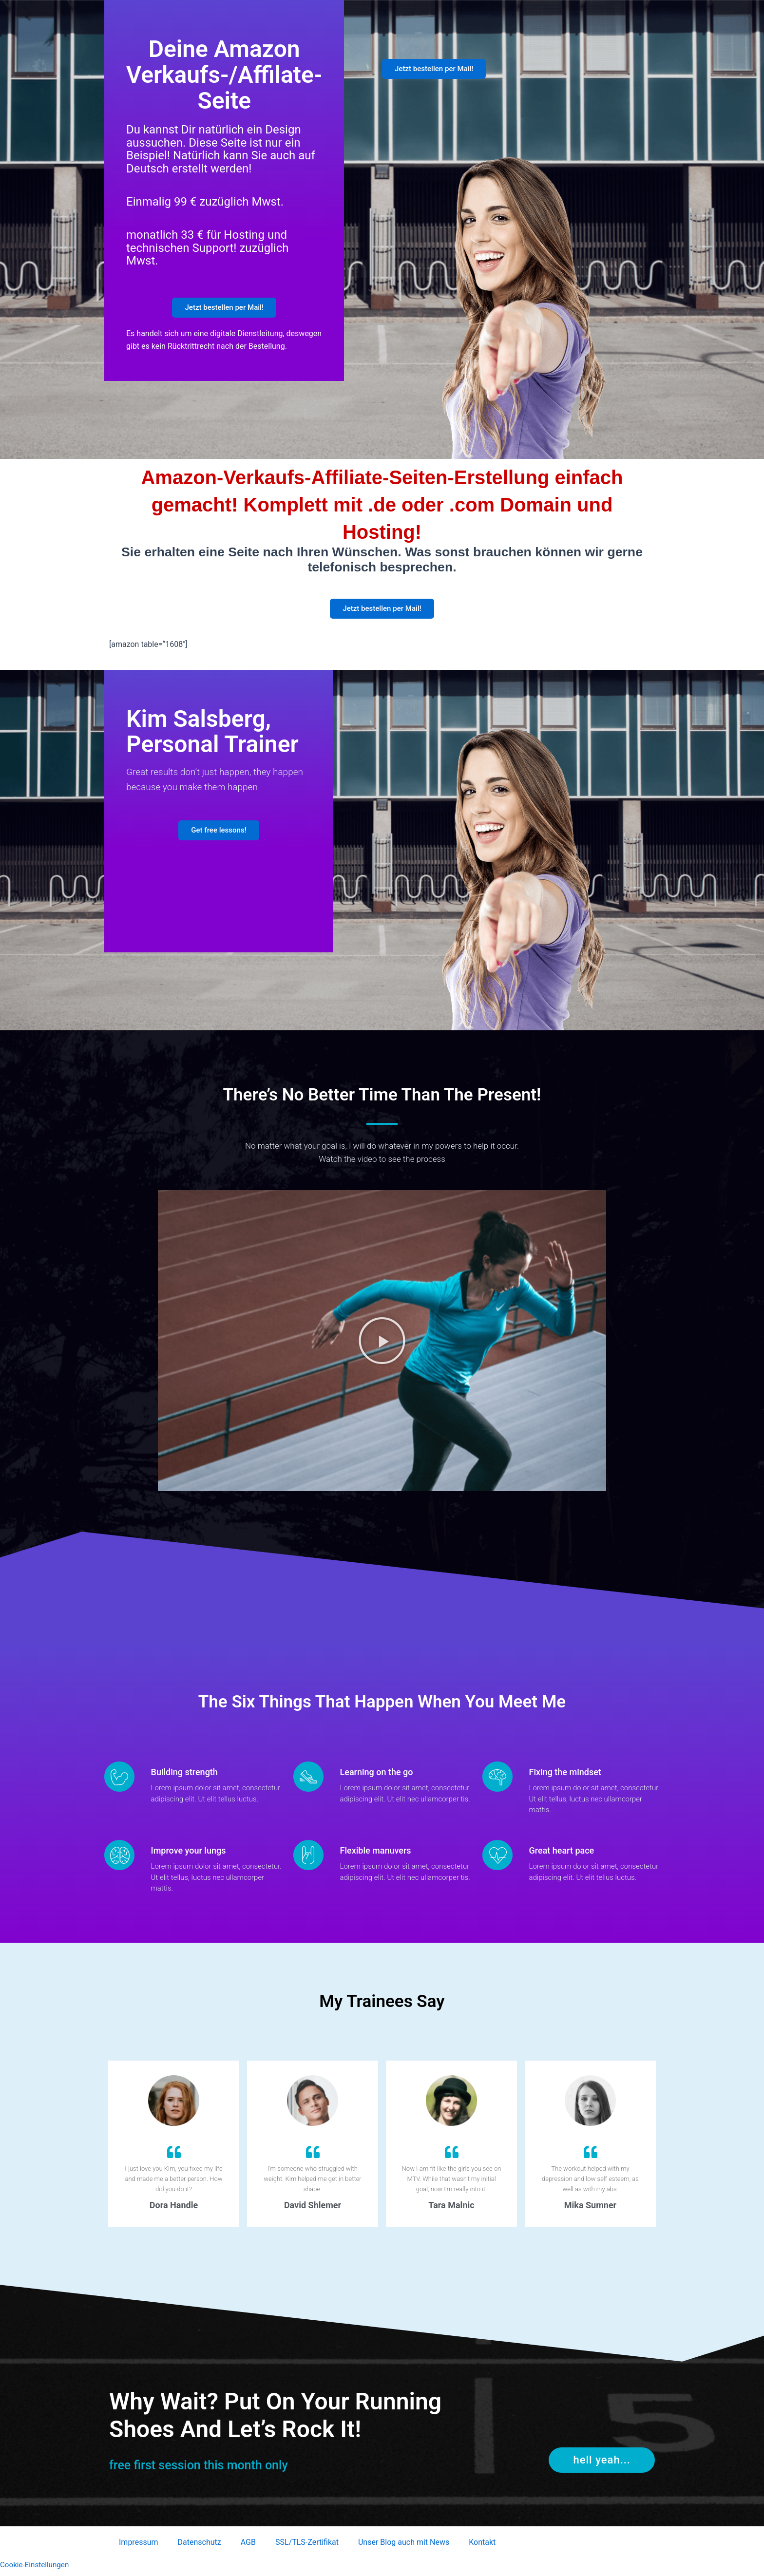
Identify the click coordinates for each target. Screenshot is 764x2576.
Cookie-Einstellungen (36, 2569)
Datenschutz (199, 2547)
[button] (382, 1345)
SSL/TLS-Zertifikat (307, 2547)
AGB (248, 2547)
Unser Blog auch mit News (403, 2547)
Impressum (138, 2547)
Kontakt (482, 2547)
